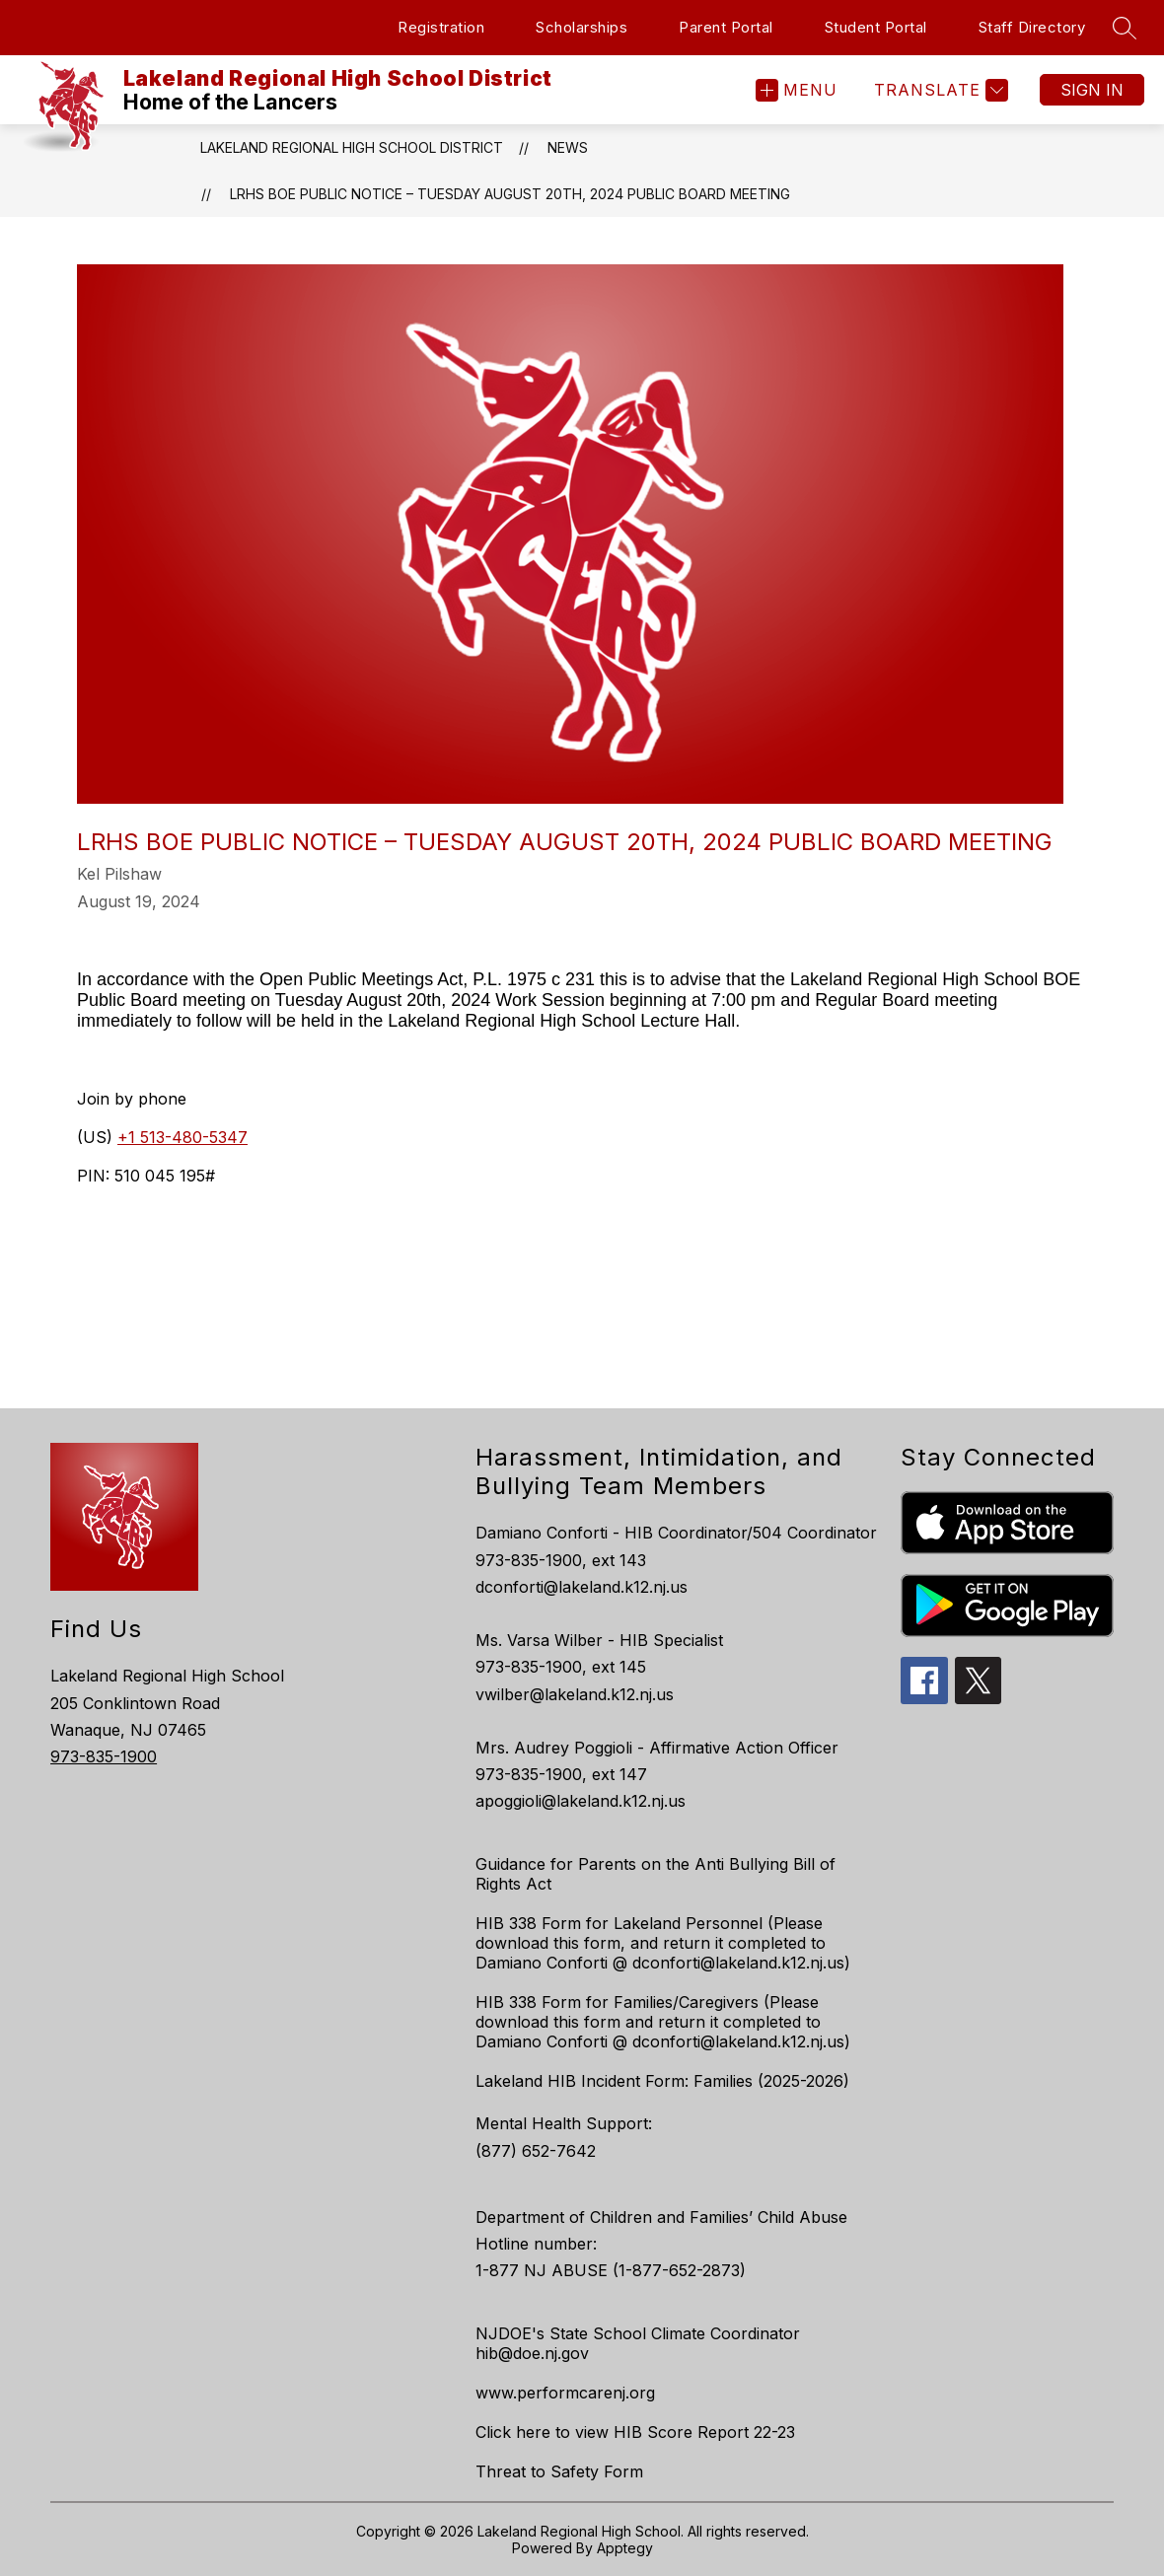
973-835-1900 (103, 1756)
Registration (441, 27)
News (567, 147)
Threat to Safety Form (559, 2471)
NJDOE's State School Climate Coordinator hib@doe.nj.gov (637, 2343)
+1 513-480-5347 (182, 1137)
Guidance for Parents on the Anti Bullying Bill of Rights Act (655, 1874)
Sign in (1092, 90)
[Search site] (1124, 27)
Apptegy (625, 2548)
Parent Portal (726, 27)
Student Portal (876, 27)
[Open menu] (796, 90)
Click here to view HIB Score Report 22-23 (635, 2432)
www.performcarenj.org (565, 2392)
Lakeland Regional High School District (351, 147)
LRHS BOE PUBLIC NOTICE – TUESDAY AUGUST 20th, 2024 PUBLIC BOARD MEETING (510, 193)
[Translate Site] (938, 90)
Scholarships (581, 27)
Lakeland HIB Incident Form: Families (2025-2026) (662, 2081)
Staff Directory (1032, 27)
